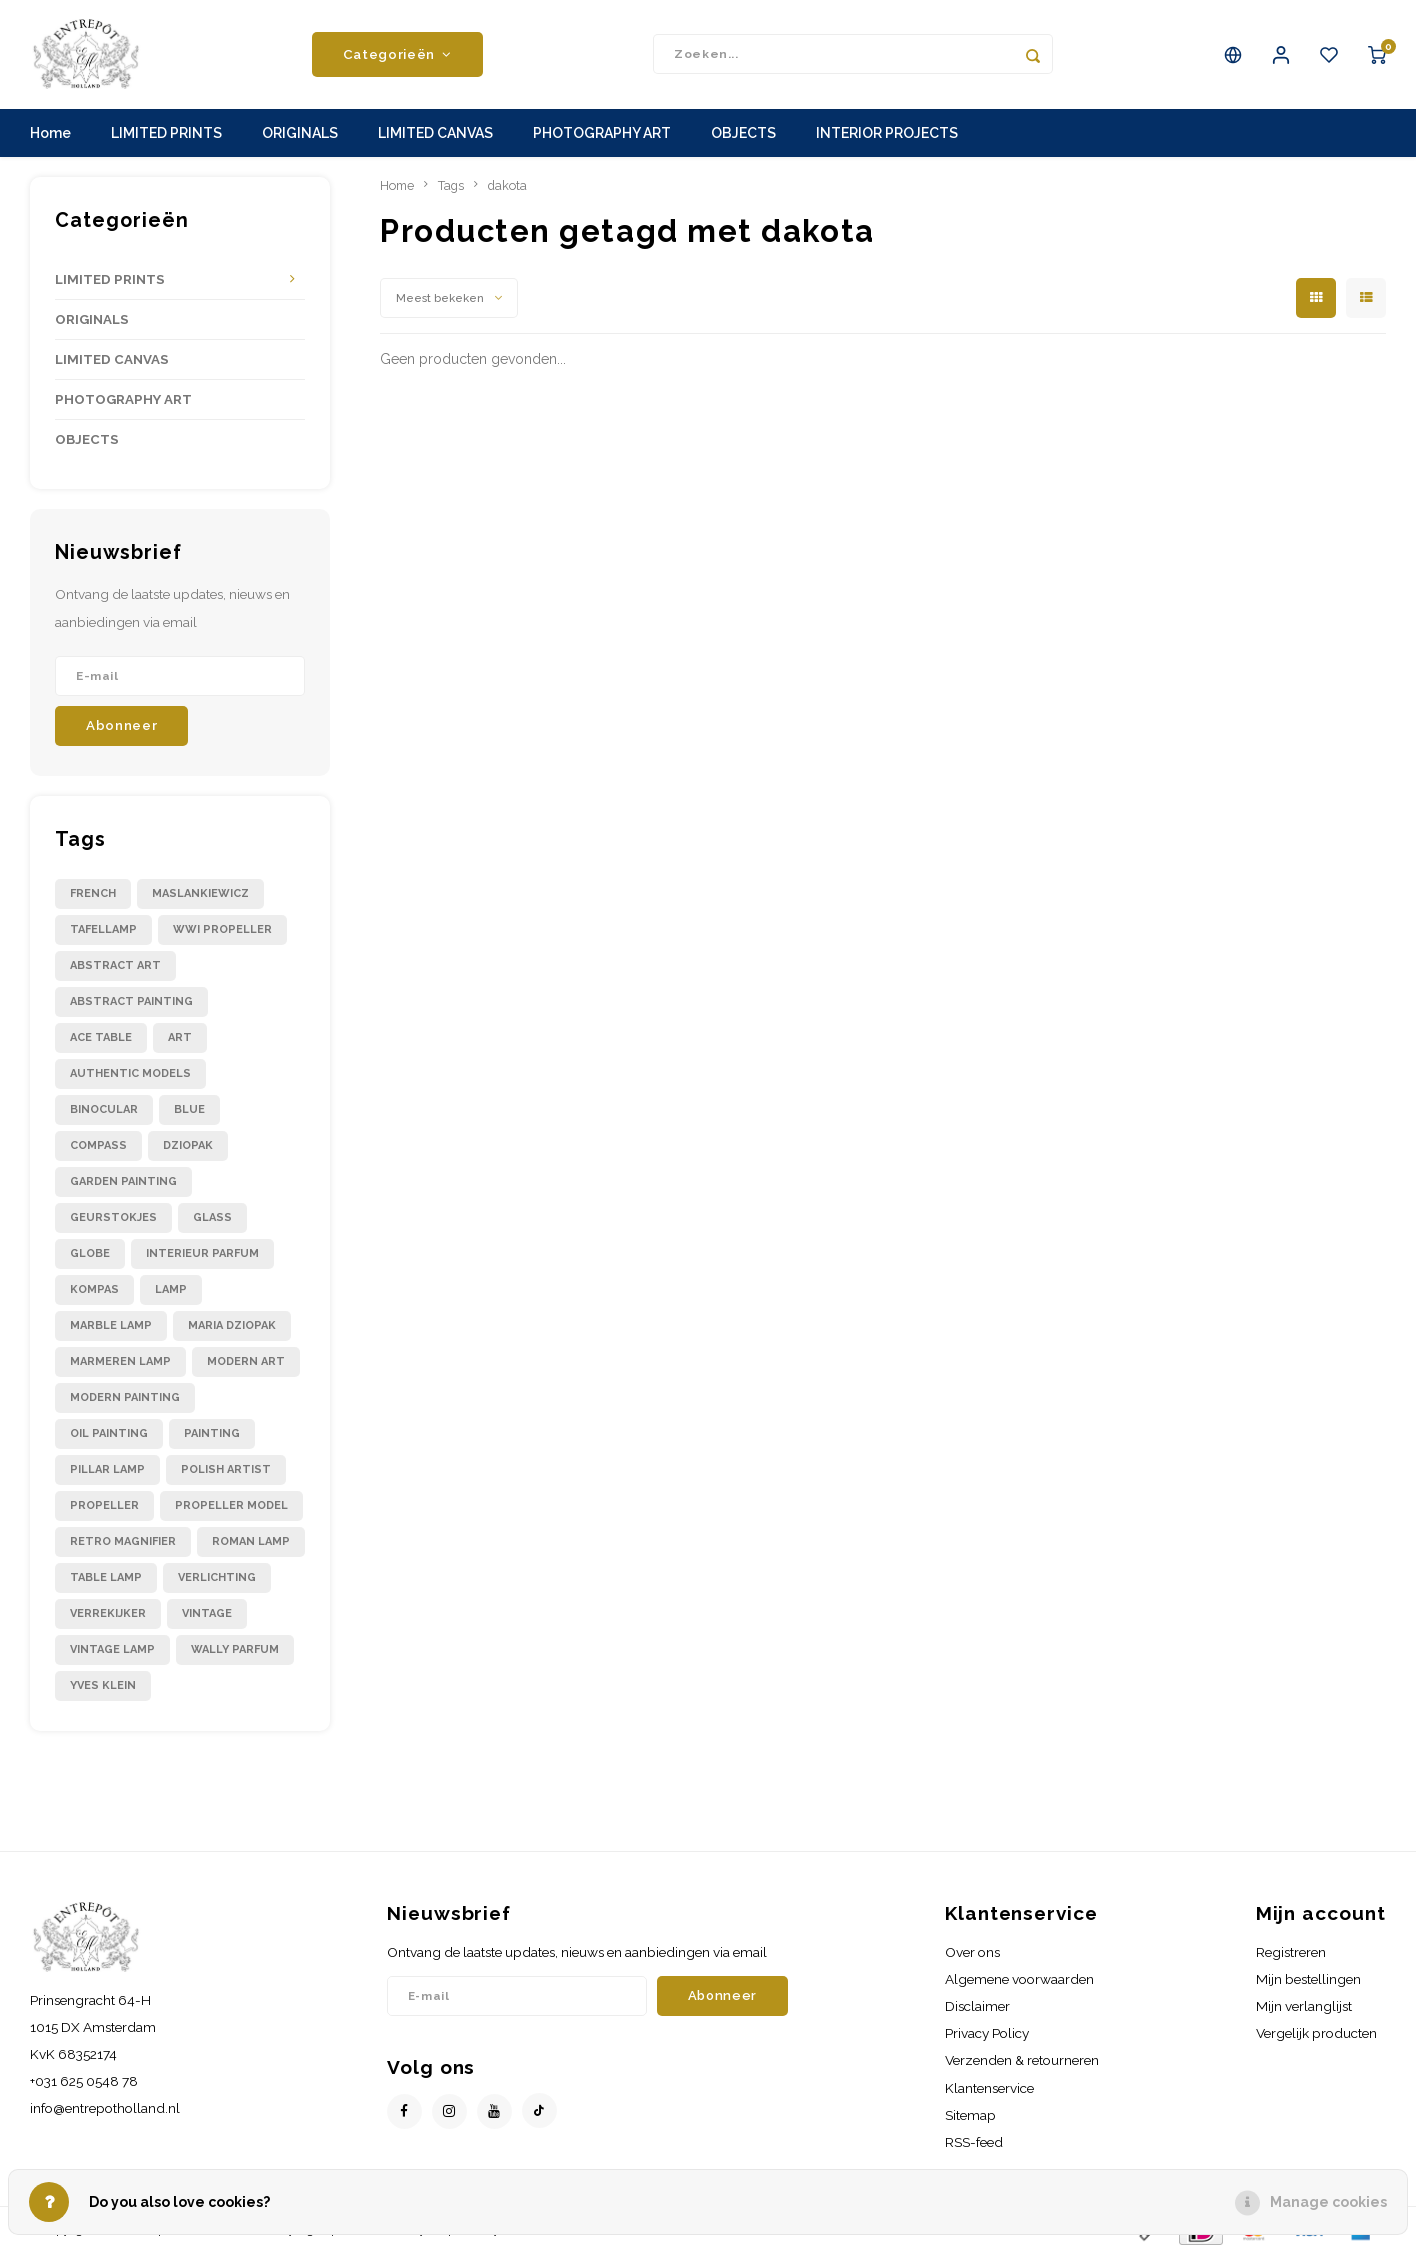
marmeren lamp (120, 1362)
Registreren (1291, 1953)
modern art (246, 1362)
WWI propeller (222, 930)
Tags (451, 186)
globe (90, 1254)
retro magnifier (123, 1542)
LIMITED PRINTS (166, 135)
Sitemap (970, 2116)
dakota (507, 186)
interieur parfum (202, 1254)
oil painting (109, 1434)
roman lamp (251, 1542)
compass (98, 1146)
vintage (207, 1614)
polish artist (226, 1470)
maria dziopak (232, 1326)
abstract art (115, 966)
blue (189, 1110)
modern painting (125, 1398)
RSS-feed (974, 2143)
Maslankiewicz (200, 894)
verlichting (217, 1578)
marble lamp (111, 1326)
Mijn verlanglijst (1304, 2008)
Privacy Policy (987, 2035)
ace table (101, 1038)
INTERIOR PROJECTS (887, 135)
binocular (104, 1110)
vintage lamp (112, 1650)
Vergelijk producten (1316, 2035)
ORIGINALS (300, 135)
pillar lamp (107, 1470)
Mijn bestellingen (1308, 1980)
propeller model (231, 1506)
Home (50, 135)
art (180, 1038)
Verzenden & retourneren (1022, 2062)
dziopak (188, 1146)
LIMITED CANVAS (435, 135)
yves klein (103, 1686)
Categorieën (397, 55)
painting (212, 1434)
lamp (171, 1290)
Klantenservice (989, 2089)
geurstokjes (113, 1218)
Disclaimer (977, 2008)
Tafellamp (103, 930)
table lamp (106, 1578)
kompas (94, 1290)
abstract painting (131, 1002)
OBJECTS (743, 135)
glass (212, 1218)
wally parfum (235, 1650)
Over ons (972, 1953)
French (93, 894)
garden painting (123, 1182)
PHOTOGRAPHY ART (602, 135)
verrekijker (108, 1614)
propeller (104, 1506)
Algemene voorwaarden (1019, 1980)
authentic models (130, 1074)
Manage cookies (1328, 2202)
